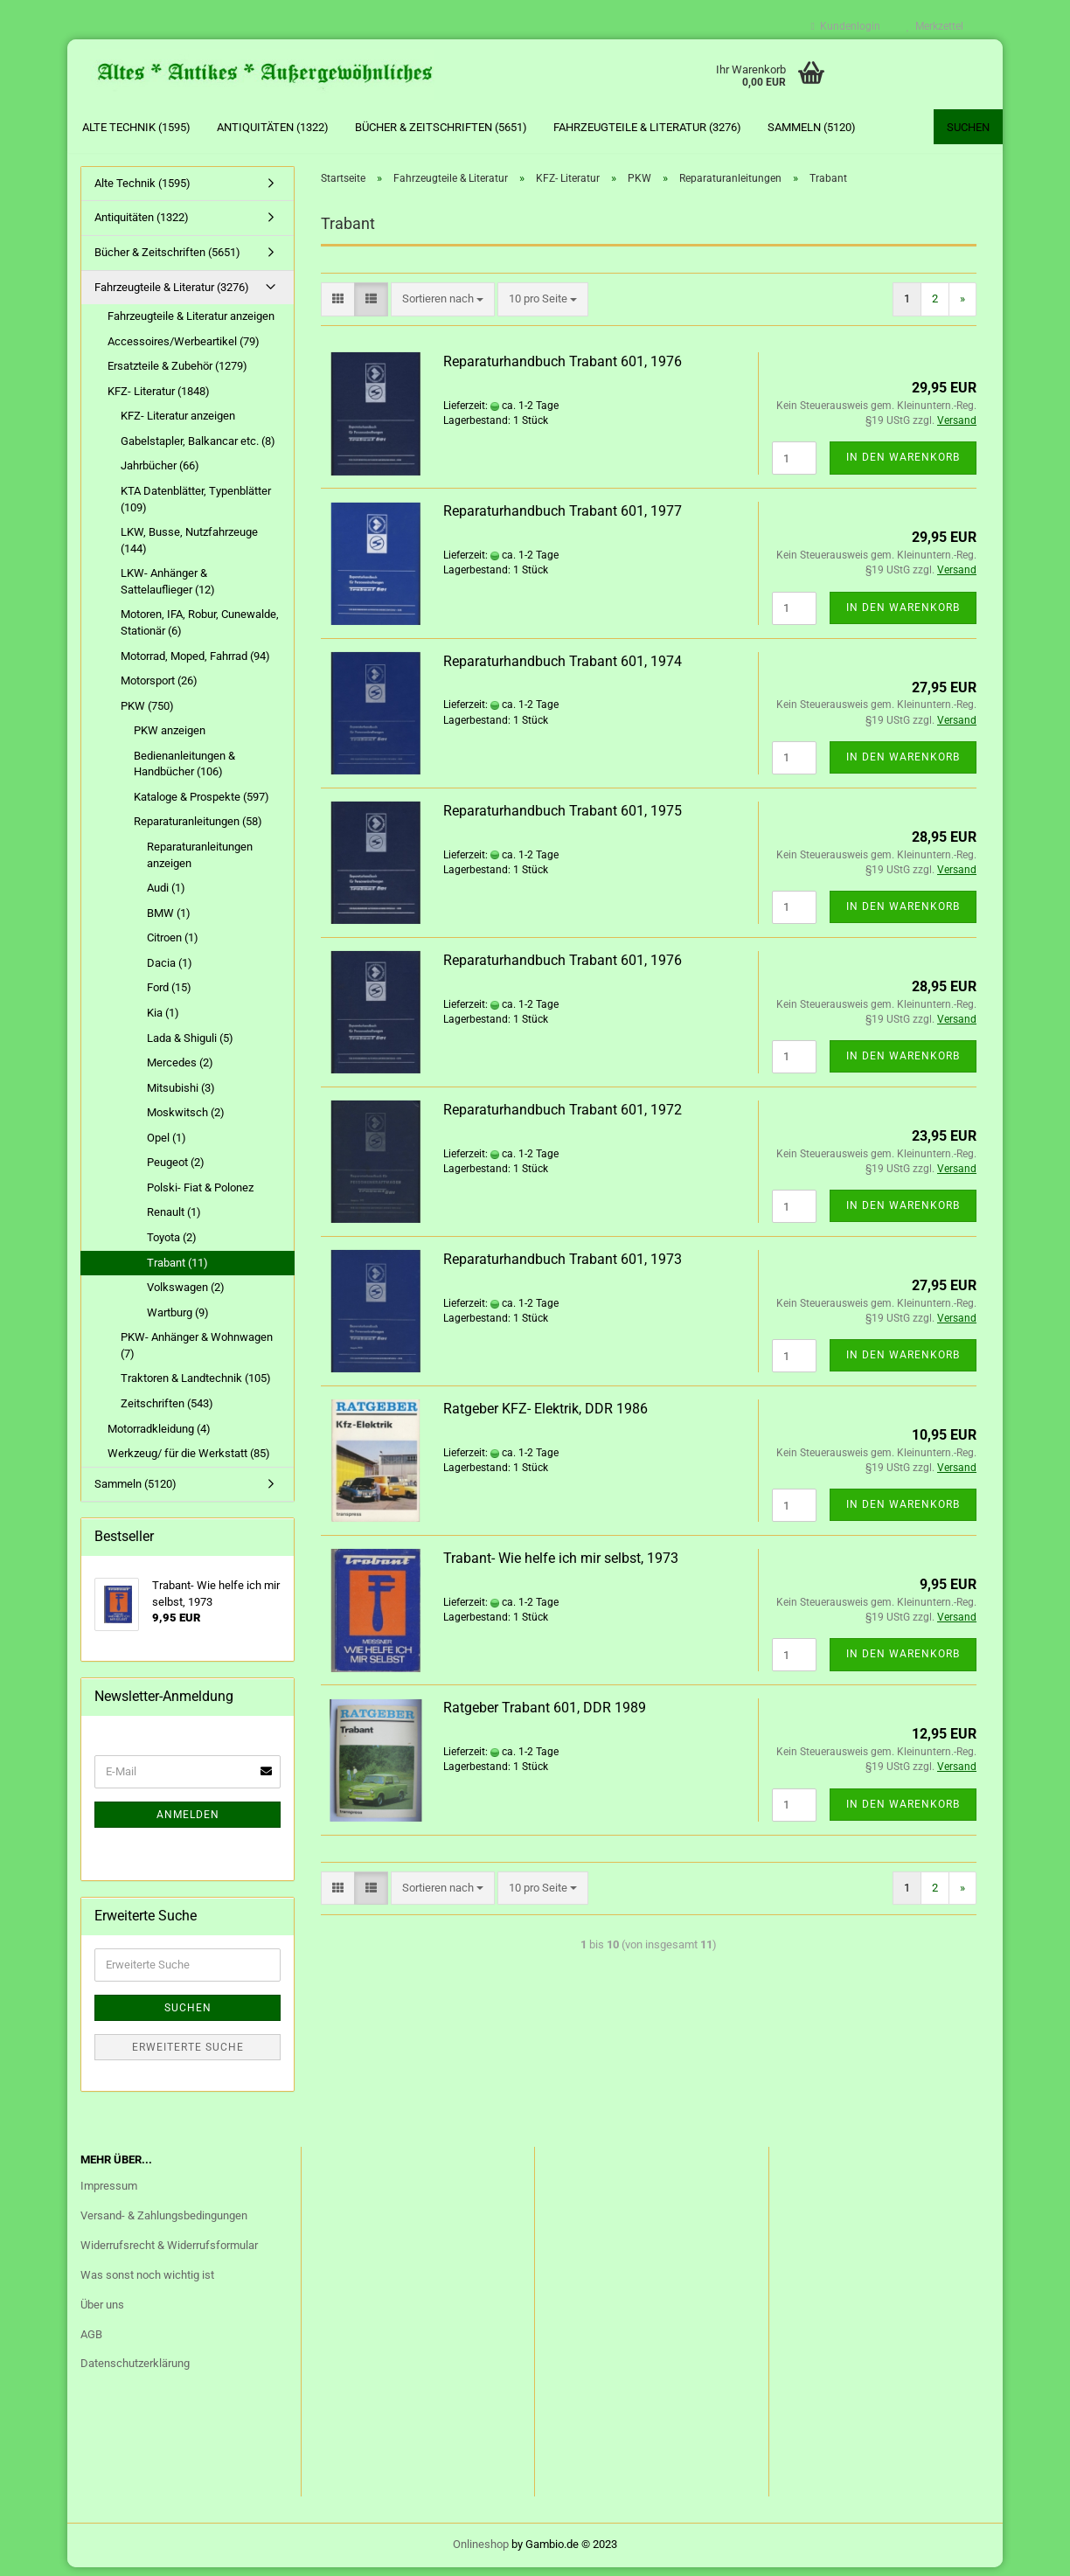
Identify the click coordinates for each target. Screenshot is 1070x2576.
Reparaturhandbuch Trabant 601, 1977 (562, 520)
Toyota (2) (172, 1246)
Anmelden (187, 1823)
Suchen (968, 127)
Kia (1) (163, 1021)
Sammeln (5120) (812, 127)
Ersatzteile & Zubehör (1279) (177, 374)
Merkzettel (935, 26)
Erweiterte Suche (188, 2056)
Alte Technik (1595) (136, 127)
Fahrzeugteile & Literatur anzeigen (191, 324)
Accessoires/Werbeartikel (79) (184, 350)
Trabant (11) (177, 1271)
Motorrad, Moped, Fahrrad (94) (195, 664)
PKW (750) (147, 714)
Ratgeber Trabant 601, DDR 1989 (544, 1717)
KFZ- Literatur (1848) (159, 399)
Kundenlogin (845, 26)
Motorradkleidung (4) (159, 1437)
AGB (91, 2343)
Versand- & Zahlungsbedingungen (163, 2224)
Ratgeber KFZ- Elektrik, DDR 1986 (545, 1417)
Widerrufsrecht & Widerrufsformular (169, 2253)
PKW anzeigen (169, 739)
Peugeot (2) (176, 1171)
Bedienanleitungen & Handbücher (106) (184, 773)
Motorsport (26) (159, 689)
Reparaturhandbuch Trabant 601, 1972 (562, 1118)
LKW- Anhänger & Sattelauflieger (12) (168, 590)
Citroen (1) (172, 946)
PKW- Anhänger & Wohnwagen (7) (197, 1354)
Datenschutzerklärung (135, 2372)
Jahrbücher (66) (160, 475)
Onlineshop (481, 2552)
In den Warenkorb (903, 467)
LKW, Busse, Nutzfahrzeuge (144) (189, 549)
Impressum (108, 2194)
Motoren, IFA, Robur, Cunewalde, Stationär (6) (200, 632)
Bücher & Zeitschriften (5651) (441, 127)
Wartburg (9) (178, 1321)
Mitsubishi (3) (181, 1096)
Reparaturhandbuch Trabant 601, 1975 (562, 819)
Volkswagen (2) (186, 1295)
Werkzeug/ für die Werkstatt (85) (189, 1462)
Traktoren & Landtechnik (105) (196, 1387)
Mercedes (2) (180, 1071)
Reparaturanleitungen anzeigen (200, 863)
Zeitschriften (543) (167, 1412)
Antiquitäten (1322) (273, 127)
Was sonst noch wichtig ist (147, 2283)
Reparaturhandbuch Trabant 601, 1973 (562, 1268)
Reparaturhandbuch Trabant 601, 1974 (562, 670)
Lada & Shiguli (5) (190, 1046)
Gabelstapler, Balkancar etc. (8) (198, 449)
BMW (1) (169, 921)
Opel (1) (166, 1146)
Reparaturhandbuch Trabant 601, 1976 (562, 370)
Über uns (102, 2313)
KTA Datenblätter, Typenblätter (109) (196, 508)
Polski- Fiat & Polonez (200, 1196)
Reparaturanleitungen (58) (198, 830)
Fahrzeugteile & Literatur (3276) (647, 127)
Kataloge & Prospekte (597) (201, 805)
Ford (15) (169, 996)
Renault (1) (174, 1221)
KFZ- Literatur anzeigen (178, 425)
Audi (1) (166, 896)
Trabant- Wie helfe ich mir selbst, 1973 (560, 1567)
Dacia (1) (169, 971)
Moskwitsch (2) (186, 1121)
